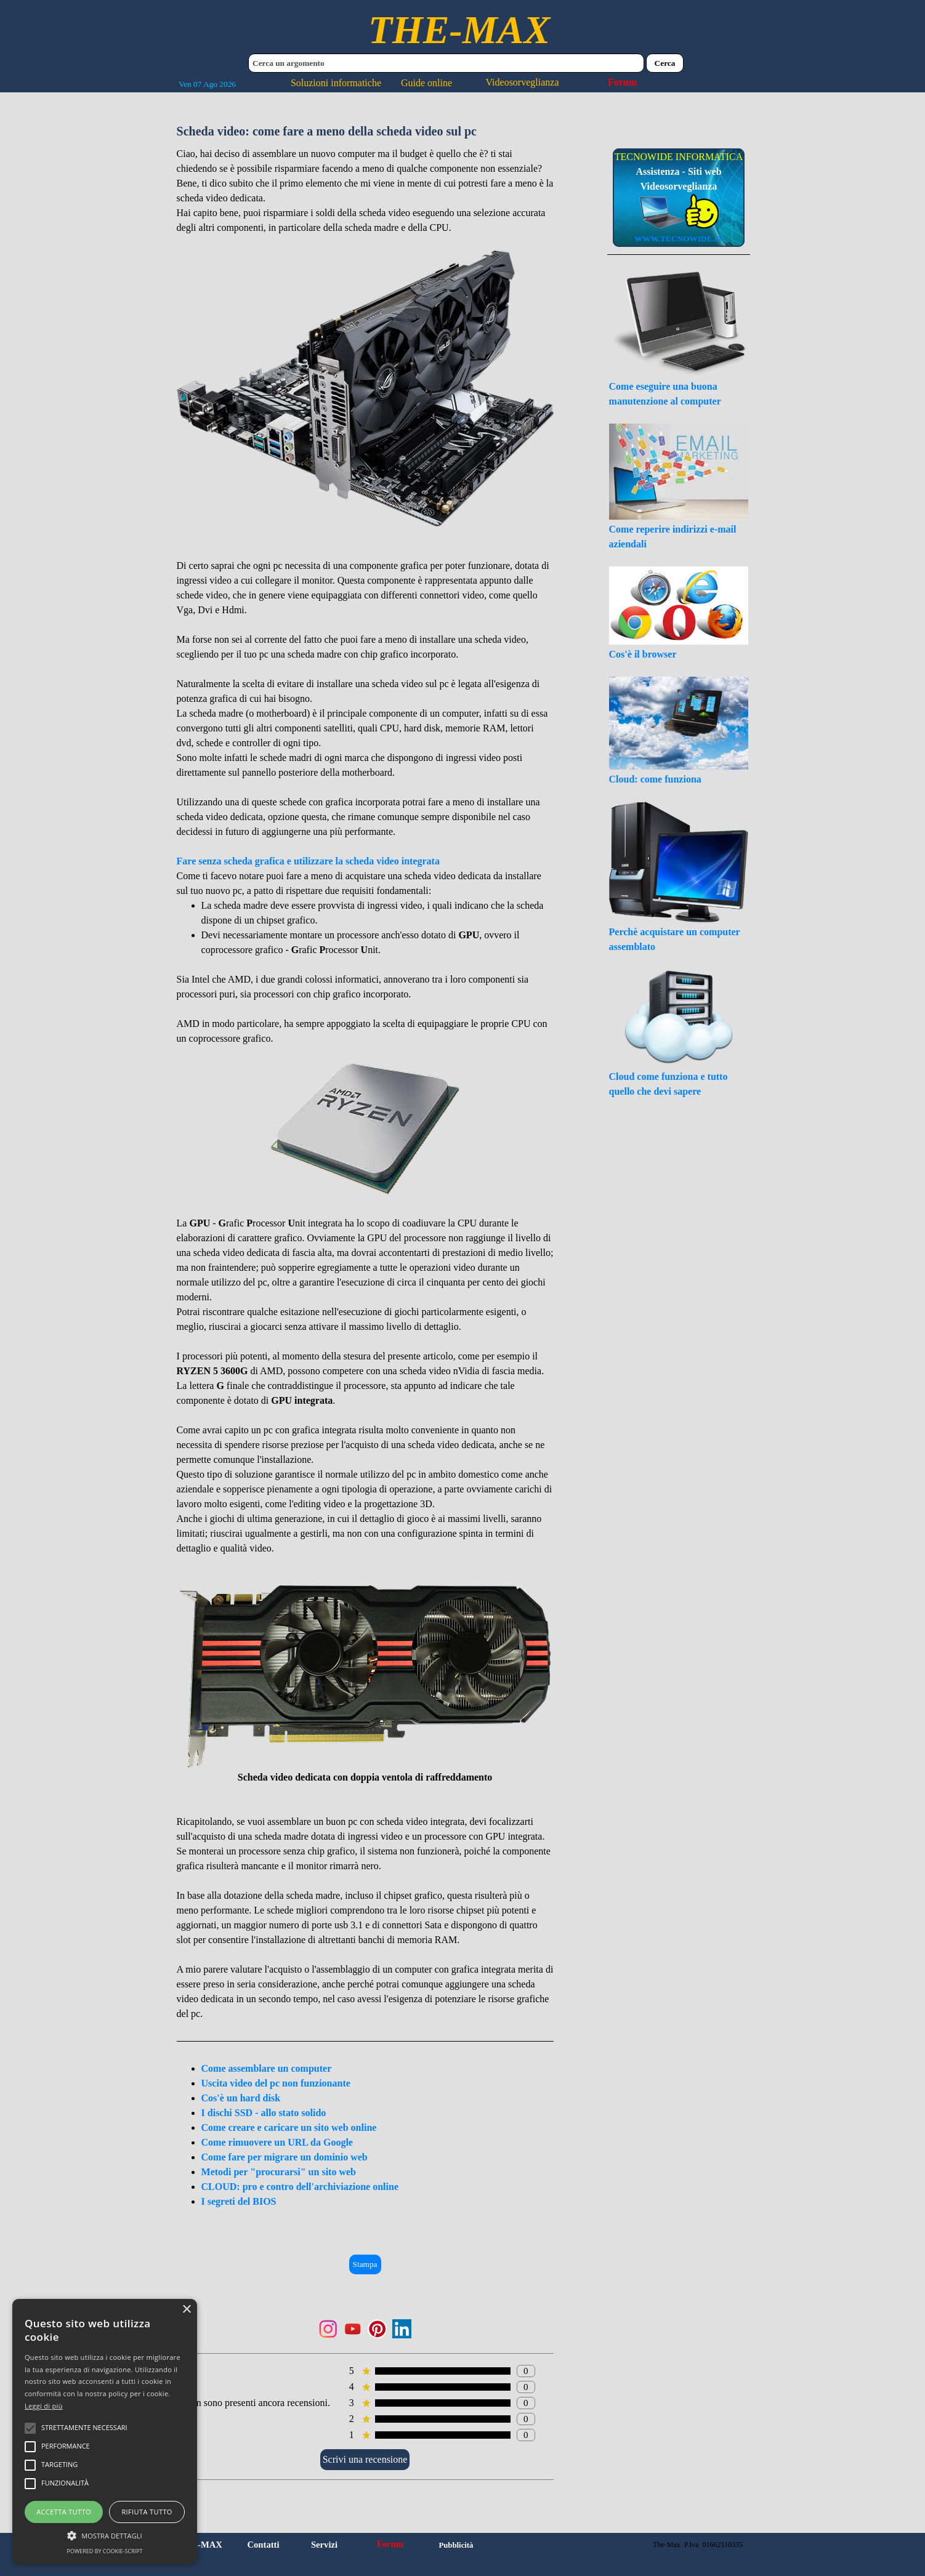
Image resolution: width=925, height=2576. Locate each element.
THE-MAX (459, 30)
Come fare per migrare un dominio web (284, 2157)
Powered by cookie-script (105, 2551)
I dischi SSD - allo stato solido (263, 2112)
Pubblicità (455, 2545)
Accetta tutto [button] (63, 2511)
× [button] (186, 2309)
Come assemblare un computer (266, 2068)
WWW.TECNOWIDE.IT (678, 238)
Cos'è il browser (643, 654)
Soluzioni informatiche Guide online (371, 83)
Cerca (665, 63)
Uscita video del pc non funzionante (275, 2083)
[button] (105, 2534)
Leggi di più (44, 2405)
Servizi (324, 2545)
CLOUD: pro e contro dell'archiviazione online (299, 2186)
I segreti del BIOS (239, 2201)
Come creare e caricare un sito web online (289, 2127)
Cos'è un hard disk (241, 2098)
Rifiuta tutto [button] (146, 2511)
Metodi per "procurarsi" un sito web (278, 2172)
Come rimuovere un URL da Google (277, 2142)
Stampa (365, 2264)
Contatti (263, 2545)
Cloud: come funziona (655, 779)
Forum (622, 82)
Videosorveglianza (522, 82)
